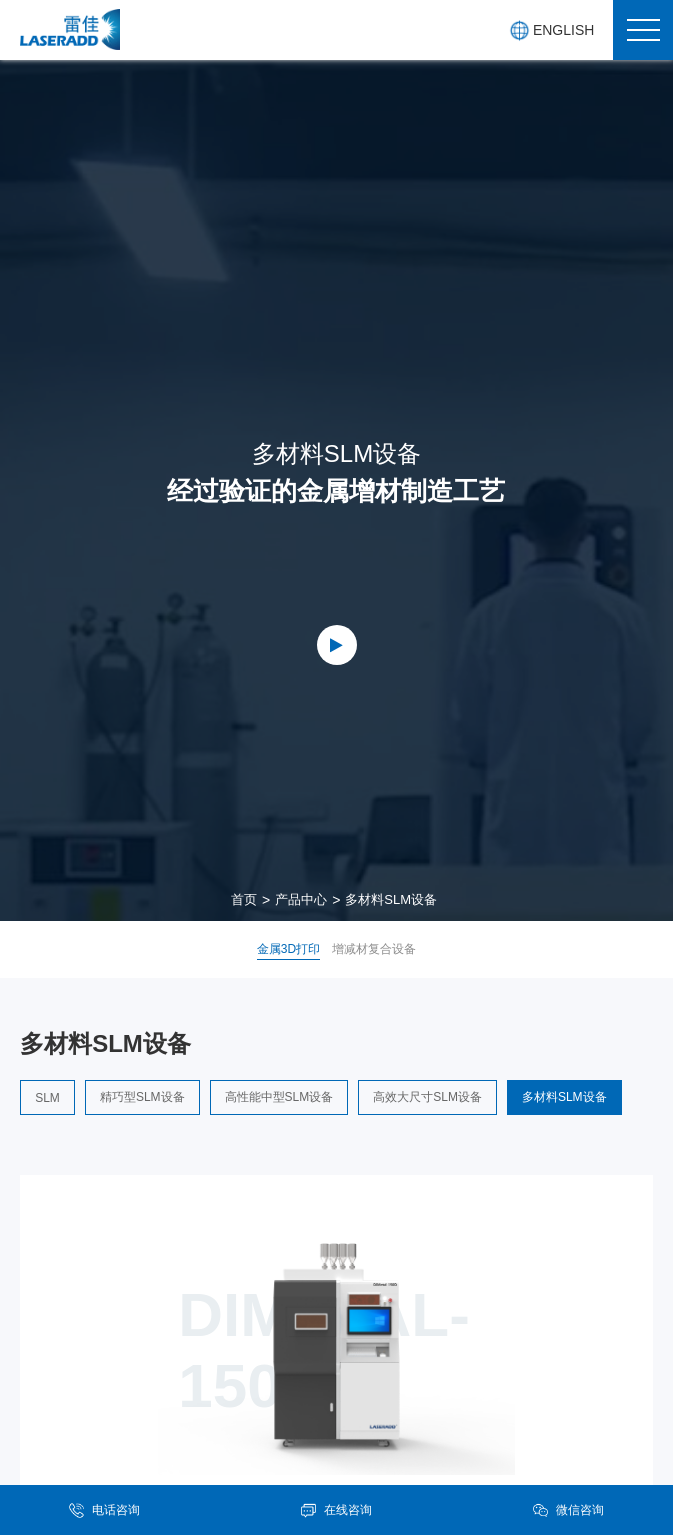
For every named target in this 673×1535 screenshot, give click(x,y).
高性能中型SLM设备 (279, 1097)
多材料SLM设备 (391, 899)
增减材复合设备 (374, 949)
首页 (244, 899)
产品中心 (301, 899)
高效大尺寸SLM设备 (427, 1097)
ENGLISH (551, 30)
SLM (47, 1098)
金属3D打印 (288, 949)
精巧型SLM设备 (142, 1097)
